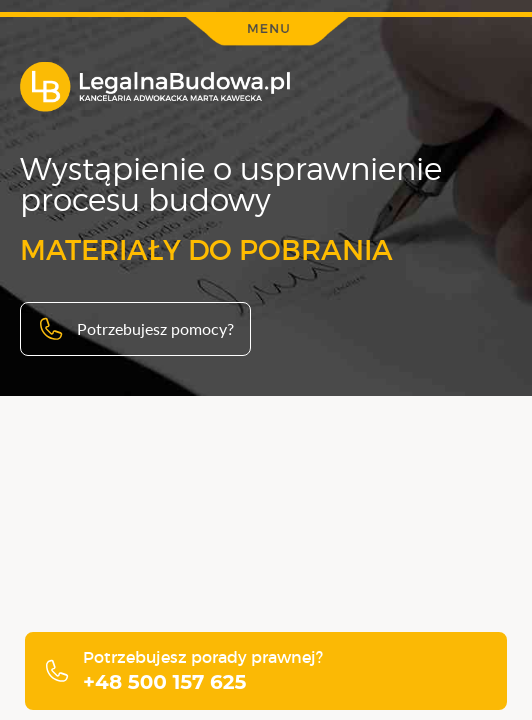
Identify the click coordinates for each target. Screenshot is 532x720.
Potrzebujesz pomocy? (135, 329)
